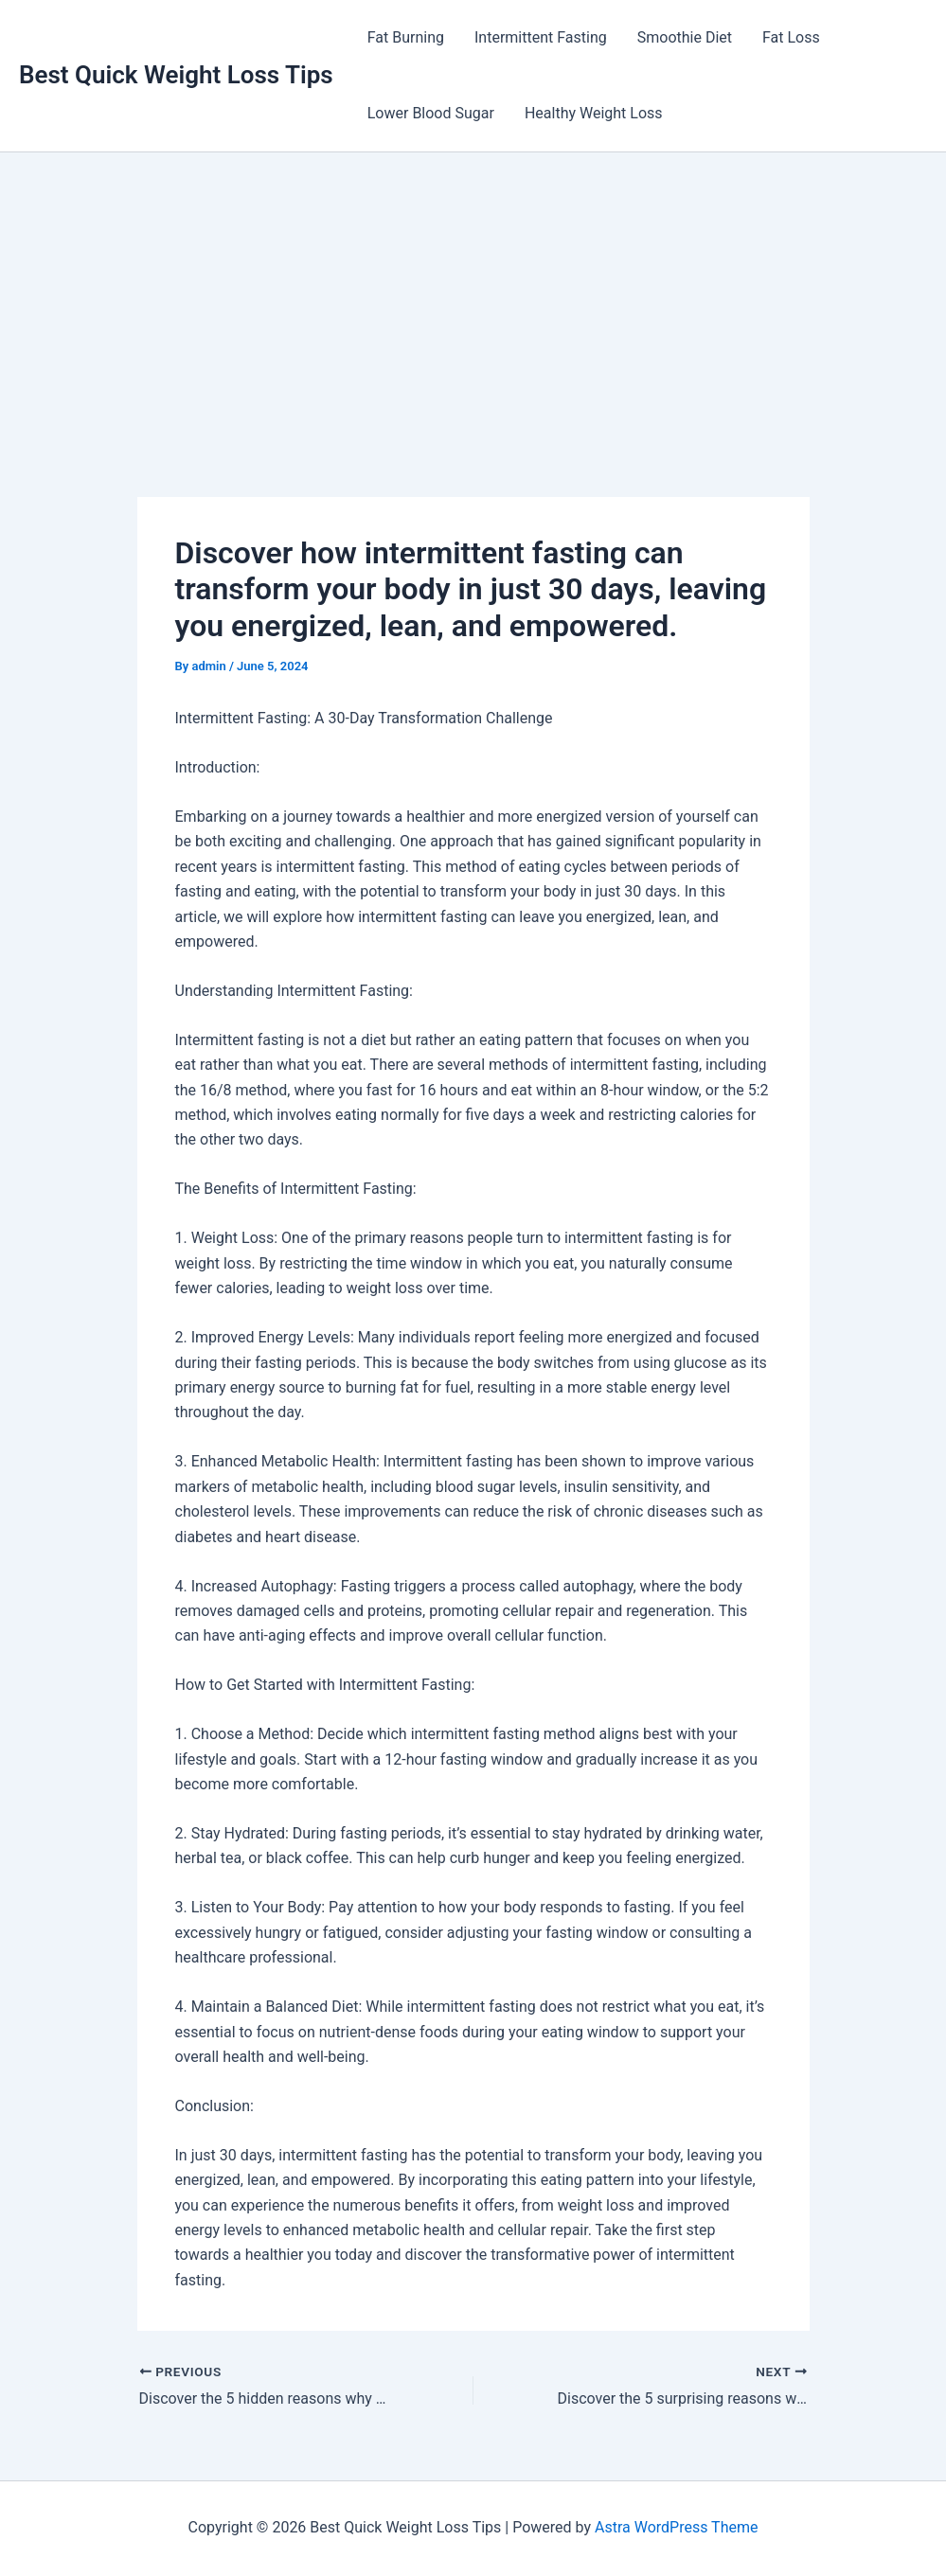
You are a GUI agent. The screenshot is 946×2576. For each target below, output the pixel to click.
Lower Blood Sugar (430, 113)
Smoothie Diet (684, 37)
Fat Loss (791, 37)
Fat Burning (405, 37)
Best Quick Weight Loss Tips (176, 75)
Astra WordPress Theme (676, 2527)
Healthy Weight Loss (594, 113)
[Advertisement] (473, 294)
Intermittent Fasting (540, 37)
